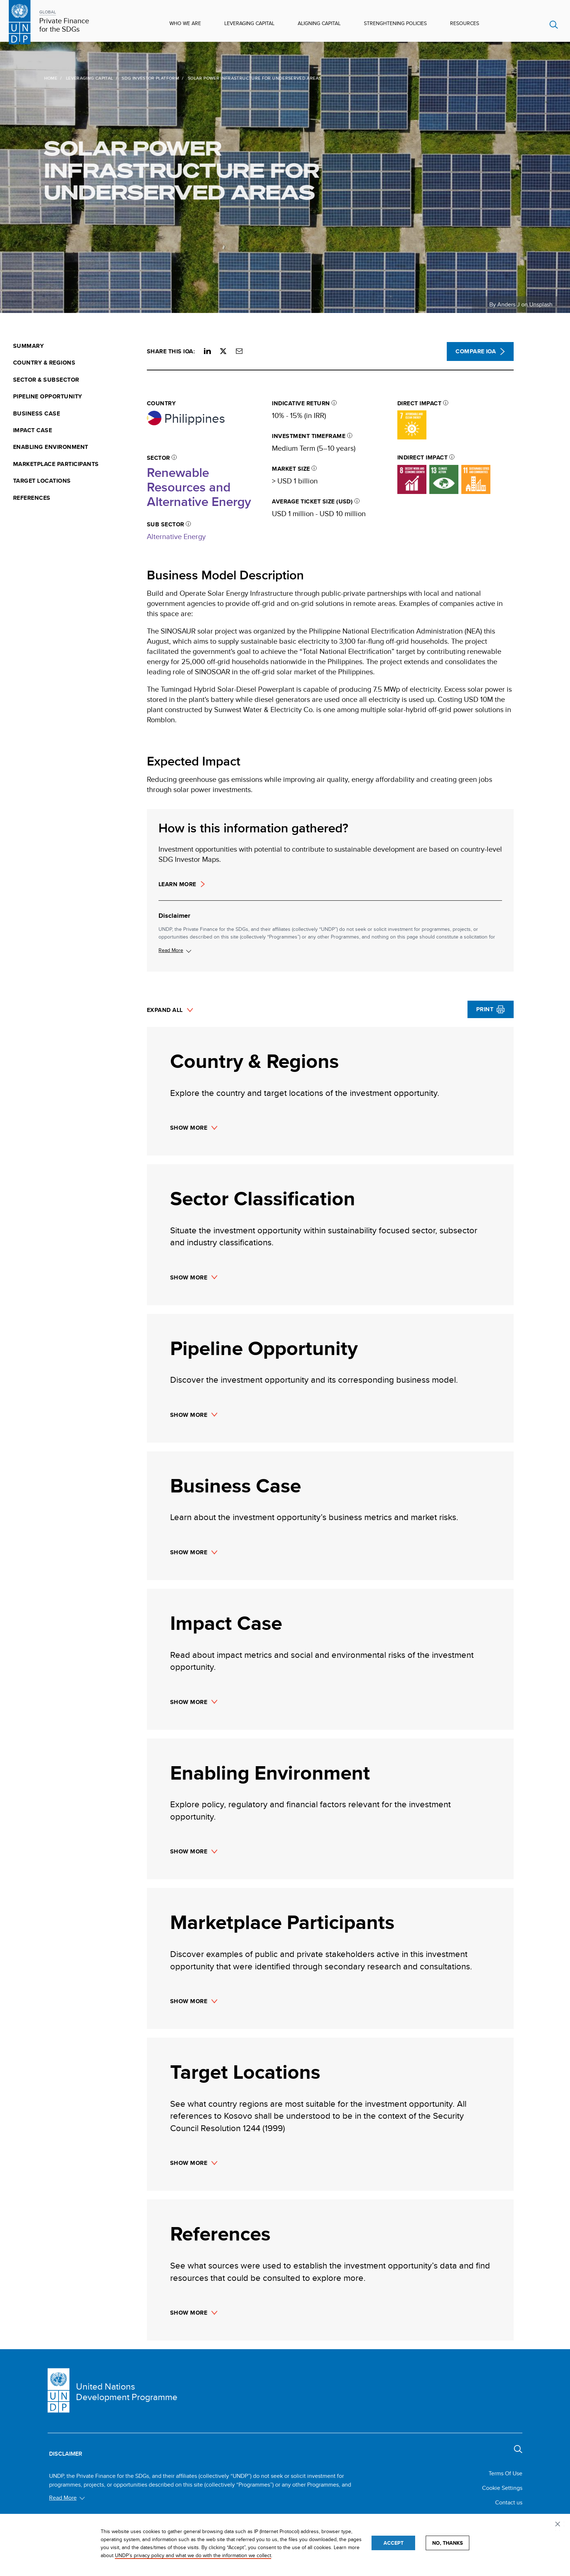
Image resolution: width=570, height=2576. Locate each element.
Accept (394, 2543)
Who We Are (185, 23)
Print (484, 1009)
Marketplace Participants (56, 464)
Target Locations (42, 481)
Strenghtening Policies (395, 23)
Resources (464, 23)
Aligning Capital (319, 23)
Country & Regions (44, 363)
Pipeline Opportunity (47, 397)
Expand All (165, 1010)
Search (553, 24)
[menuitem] (75, 346)
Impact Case (32, 430)
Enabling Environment (50, 447)
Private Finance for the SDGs (64, 25)
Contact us (508, 2502)
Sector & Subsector (46, 380)
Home (24, 78)
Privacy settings (558, 2525)
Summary (28, 346)
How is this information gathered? (253, 828)
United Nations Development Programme (126, 2391)
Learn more (177, 884)
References (32, 498)
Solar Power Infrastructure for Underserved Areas (155, 170)
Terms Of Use (505, 2473)
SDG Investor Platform (124, 78)
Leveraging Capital (249, 23)
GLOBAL (47, 12)
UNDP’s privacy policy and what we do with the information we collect (193, 2555)
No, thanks (447, 2543)
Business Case (36, 414)
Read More (170, 950)
